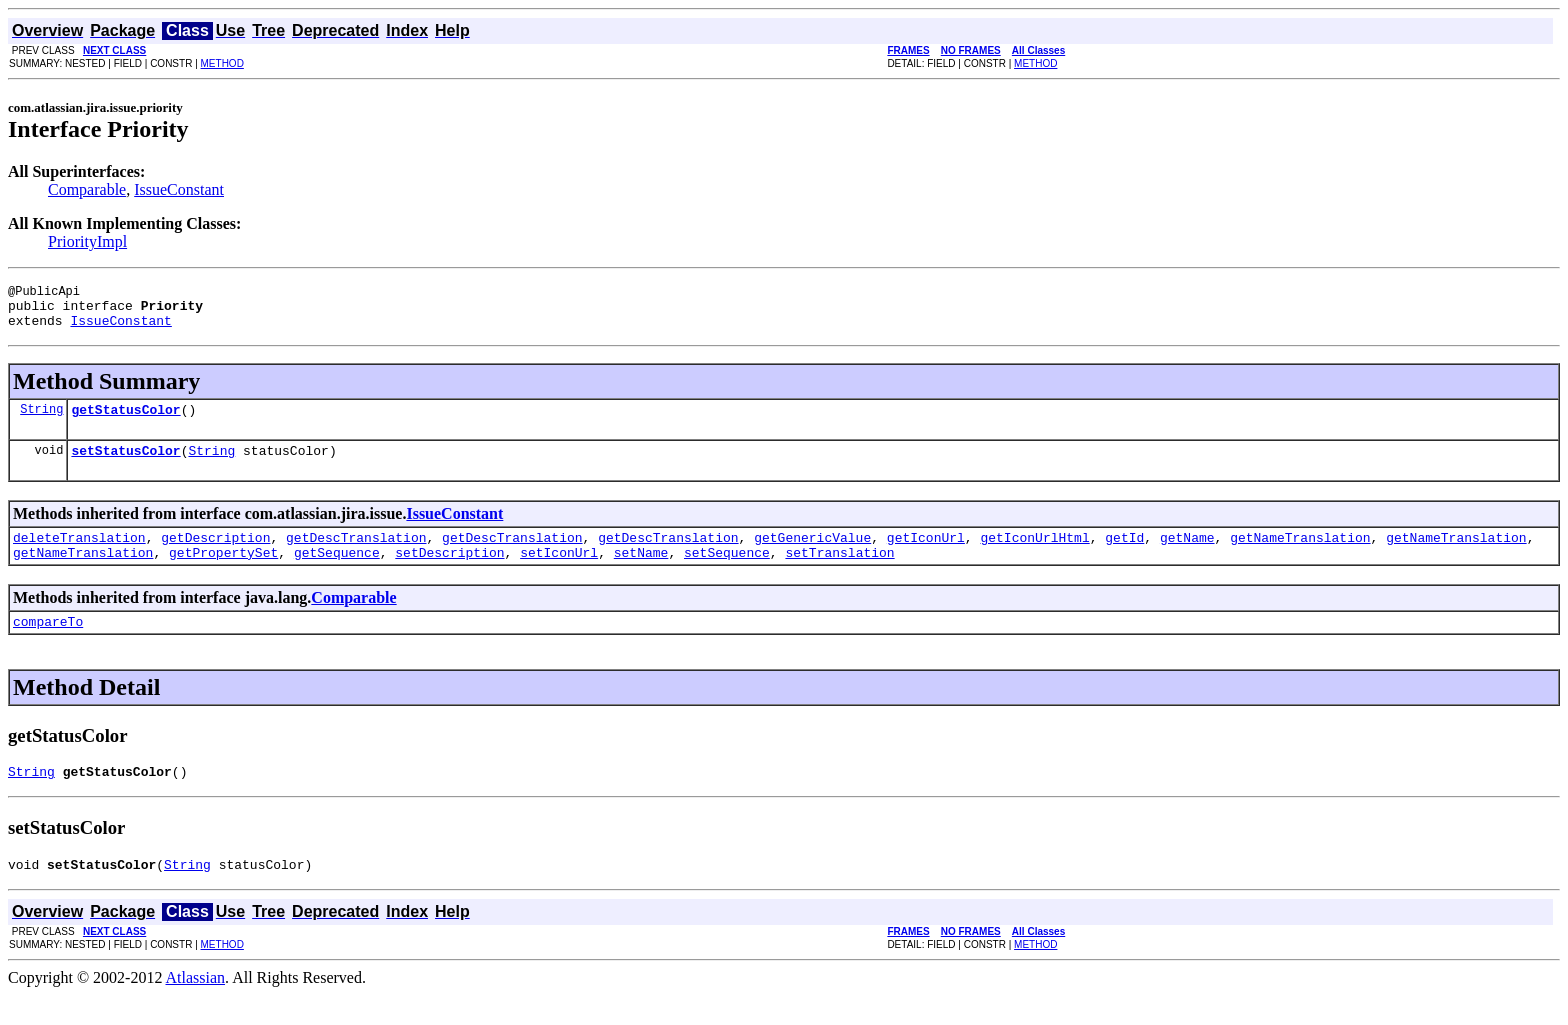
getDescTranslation (356, 555)
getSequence (337, 573)
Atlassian (196, 1007)
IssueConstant (179, 189)
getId (1124, 555)
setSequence (727, 573)
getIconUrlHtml (1034, 555)
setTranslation (839, 573)
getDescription (215, 555)
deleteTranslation (79, 555)
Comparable (87, 189)
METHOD (222, 63)
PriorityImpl (87, 241)
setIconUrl (559, 573)
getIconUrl (926, 555)
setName (641, 573)
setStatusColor (125, 465)
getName (1187, 555)
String (41, 420)
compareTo (48, 645)
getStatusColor (125, 421)
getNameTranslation (1300, 555)
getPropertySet (223, 573)
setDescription (449, 573)
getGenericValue (812, 555)
